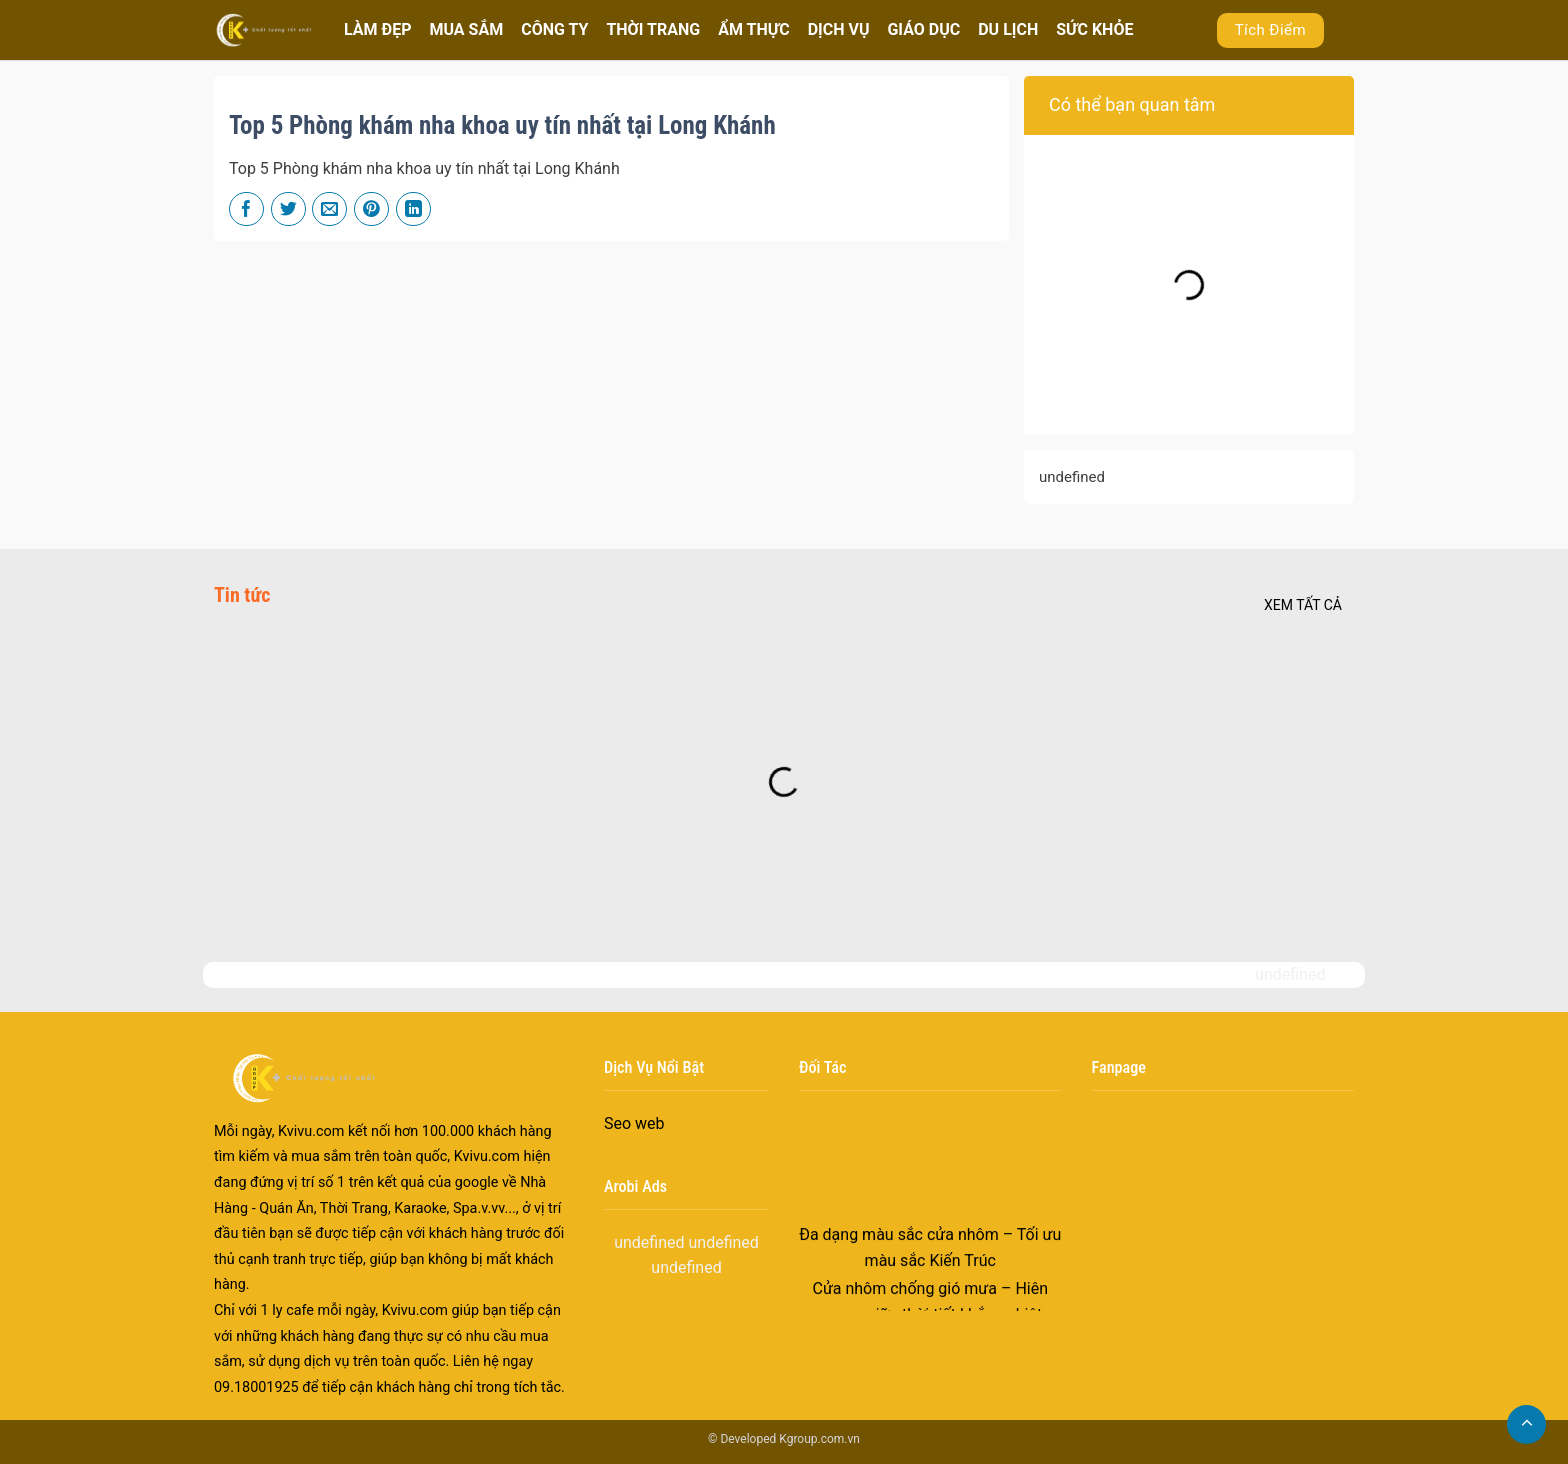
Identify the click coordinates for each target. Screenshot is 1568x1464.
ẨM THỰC (753, 29)
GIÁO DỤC (923, 29)
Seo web (634, 1123)
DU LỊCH (1008, 29)
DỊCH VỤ (839, 29)
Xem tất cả (1303, 605)
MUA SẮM (466, 29)
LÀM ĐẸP (377, 29)
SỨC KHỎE (1094, 29)
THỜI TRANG (653, 29)
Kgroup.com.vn (819, 1439)
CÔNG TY (554, 29)
